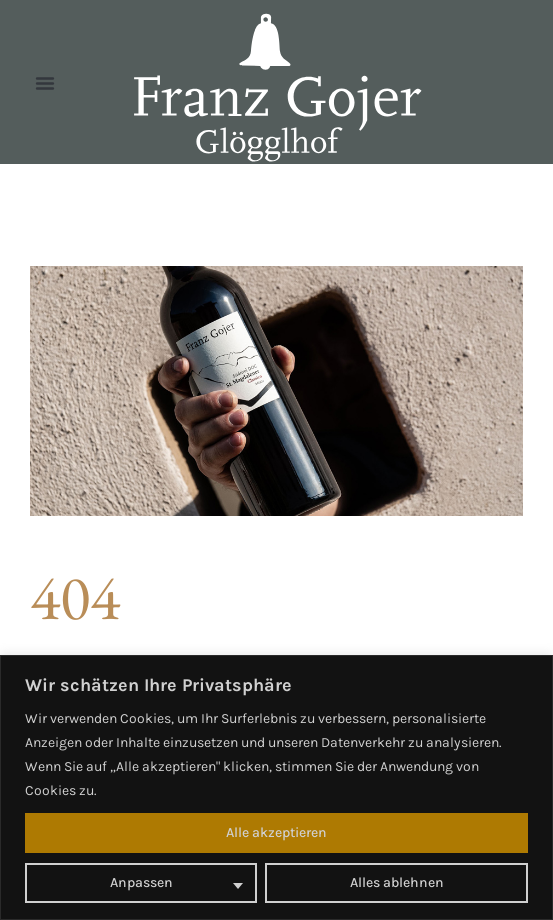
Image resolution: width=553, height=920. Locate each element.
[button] (45, 83)
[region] (276, 787)
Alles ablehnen (397, 882)
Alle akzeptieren (276, 832)
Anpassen (141, 882)
